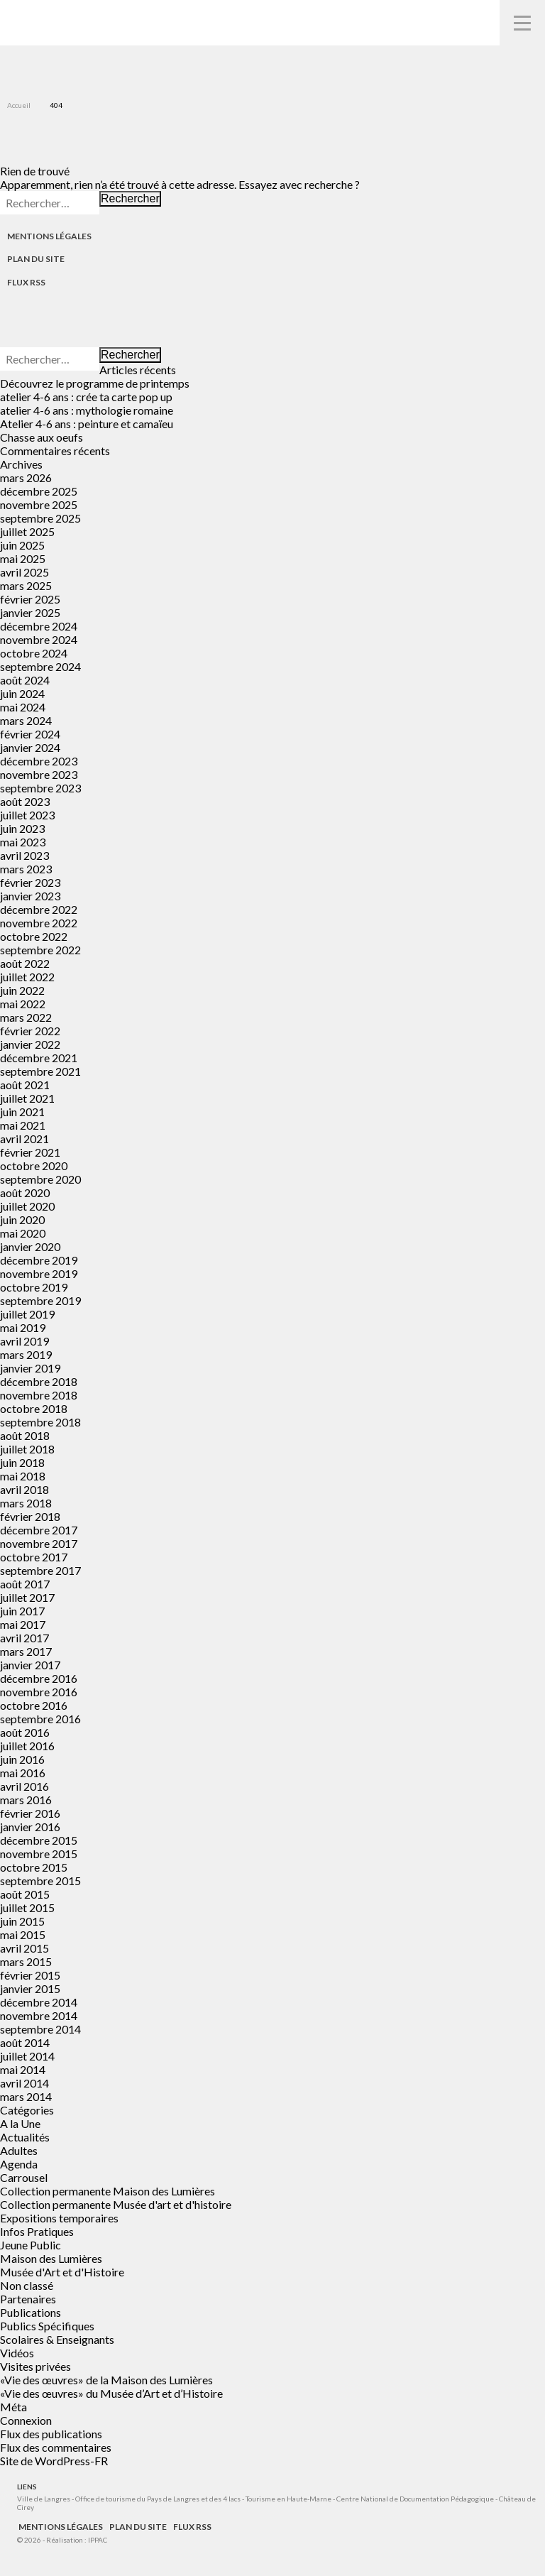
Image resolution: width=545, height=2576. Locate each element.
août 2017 (25, 1583)
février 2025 (30, 599)
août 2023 (25, 801)
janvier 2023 (30, 895)
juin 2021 (22, 1111)
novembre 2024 (38, 639)
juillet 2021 (27, 1098)
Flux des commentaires (55, 2447)
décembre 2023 (38, 761)
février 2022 (30, 1030)
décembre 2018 (38, 1381)
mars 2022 (26, 1017)
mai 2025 (22, 558)
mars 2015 (26, 1961)
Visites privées (35, 2366)
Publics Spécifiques (47, 2325)
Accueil (19, 105)
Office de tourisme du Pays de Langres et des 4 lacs (158, 2498)
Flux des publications (51, 2433)
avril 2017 (24, 1637)
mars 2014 (26, 2096)
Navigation (522, 22)
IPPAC (97, 2540)
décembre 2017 (38, 1530)
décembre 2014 (38, 2002)
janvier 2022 (30, 1044)
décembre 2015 (38, 1840)
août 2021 (25, 1084)
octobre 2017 (33, 1556)
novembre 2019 (38, 1273)
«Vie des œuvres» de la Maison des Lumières (106, 2379)
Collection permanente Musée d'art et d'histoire (115, 2204)
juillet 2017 (27, 1597)
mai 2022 (22, 1003)
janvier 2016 (30, 1826)
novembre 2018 (38, 1395)
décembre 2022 (38, 909)
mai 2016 (22, 1772)
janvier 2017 (30, 1664)
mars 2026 (26, 477)
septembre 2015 (40, 1880)
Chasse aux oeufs (41, 437)
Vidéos (17, 2352)
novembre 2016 (38, 1691)
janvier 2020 (30, 1246)
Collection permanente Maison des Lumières (107, 2191)
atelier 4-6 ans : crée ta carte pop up (86, 396)
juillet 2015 (27, 1907)
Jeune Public (30, 2245)
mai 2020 (22, 1233)
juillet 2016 (27, 1745)
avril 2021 (24, 1138)
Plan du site (36, 258)
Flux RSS (26, 282)
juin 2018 (22, 1462)
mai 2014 (22, 2069)
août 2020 (25, 1192)
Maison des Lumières (51, 2258)
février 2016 (30, 1813)
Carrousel (24, 2177)
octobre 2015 (33, 1867)
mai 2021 (22, 1125)
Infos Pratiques (37, 2231)
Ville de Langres (43, 2498)
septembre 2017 (40, 1570)
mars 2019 (26, 1354)
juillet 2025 (27, 531)
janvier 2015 (30, 1988)
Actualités (25, 2137)
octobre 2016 (33, 1705)
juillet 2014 (27, 2056)
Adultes (19, 2150)
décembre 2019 (38, 1260)
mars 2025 (26, 585)
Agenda (19, 2164)
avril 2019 (24, 1341)
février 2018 (30, 1516)
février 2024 (30, 734)
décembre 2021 (38, 1057)
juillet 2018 (27, 1449)
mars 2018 (26, 1503)
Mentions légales (49, 236)
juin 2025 (22, 545)
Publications (30, 2312)
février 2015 (30, 1975)
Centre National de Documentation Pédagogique (415, 2498)
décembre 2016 (38, 1678)
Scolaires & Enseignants (57, 2339)
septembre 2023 (40, 788)
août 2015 (25, 1894)
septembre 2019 (40, 1300)
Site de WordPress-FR (54, 2460)
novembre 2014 (38, 2015)
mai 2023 (22, 841)
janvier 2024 (30, 747)
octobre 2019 (33, 1287)
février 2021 (30, 1152)
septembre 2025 (40, 518)
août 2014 (25, 2042)
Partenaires (28, 2298)
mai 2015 (22, 1934)
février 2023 (30, 882)
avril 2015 (24, 1948)
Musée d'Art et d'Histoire (62, 2271)
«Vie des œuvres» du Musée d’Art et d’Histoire (111, 2393)
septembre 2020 (40, 1179)
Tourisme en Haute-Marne (288, 2498)
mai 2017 (22, 1624)
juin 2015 (22, 1921)
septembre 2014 (40, 2029)
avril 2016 (24, 1786)
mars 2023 (26, 868)
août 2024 (25, 680)
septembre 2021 (40, 1071)
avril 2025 (24, 572)
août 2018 (25, 1435)
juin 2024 (22, 693)
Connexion (26, 2420)
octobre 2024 (33, 653)
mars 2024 (26, 720)
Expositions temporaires (59, 2218)
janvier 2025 (30, 612)
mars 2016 (26, 1799)
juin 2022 (22, 990)
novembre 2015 (38, 1853)
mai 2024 (22, 707)
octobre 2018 (33, 1408)
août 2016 (25, 1732)
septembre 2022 (40, 949)
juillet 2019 (27, 1314)
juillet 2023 (27, 815)
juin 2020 (22, 1219)
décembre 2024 (38, 626)
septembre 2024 (40, 666)
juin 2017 (22, 1610)
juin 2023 (22, 828)
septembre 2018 (40, 1422)
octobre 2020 (33, 1165)
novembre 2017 (38, 1543)
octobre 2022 (33, 936)
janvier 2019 (30, 1368)
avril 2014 (24, 2083)
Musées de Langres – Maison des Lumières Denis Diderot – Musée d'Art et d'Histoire (36, 22)
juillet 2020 (27, 1206)
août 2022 (25, 963)
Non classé (26, 2285)
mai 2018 (22, 1476)
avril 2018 (24, 1489)
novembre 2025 (38, 504)
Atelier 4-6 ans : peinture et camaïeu (86, 423)
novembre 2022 (38, 922)
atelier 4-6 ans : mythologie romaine (86, 410)
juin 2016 (22, 1759)
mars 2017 (26, 1651)
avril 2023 (24, 855)
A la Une (20, 2123)
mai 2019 (22, 1327)
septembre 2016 (40, 1718)
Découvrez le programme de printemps (94, 383)
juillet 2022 (27, 976)
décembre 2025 (38, 491)
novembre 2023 (38, 774)
